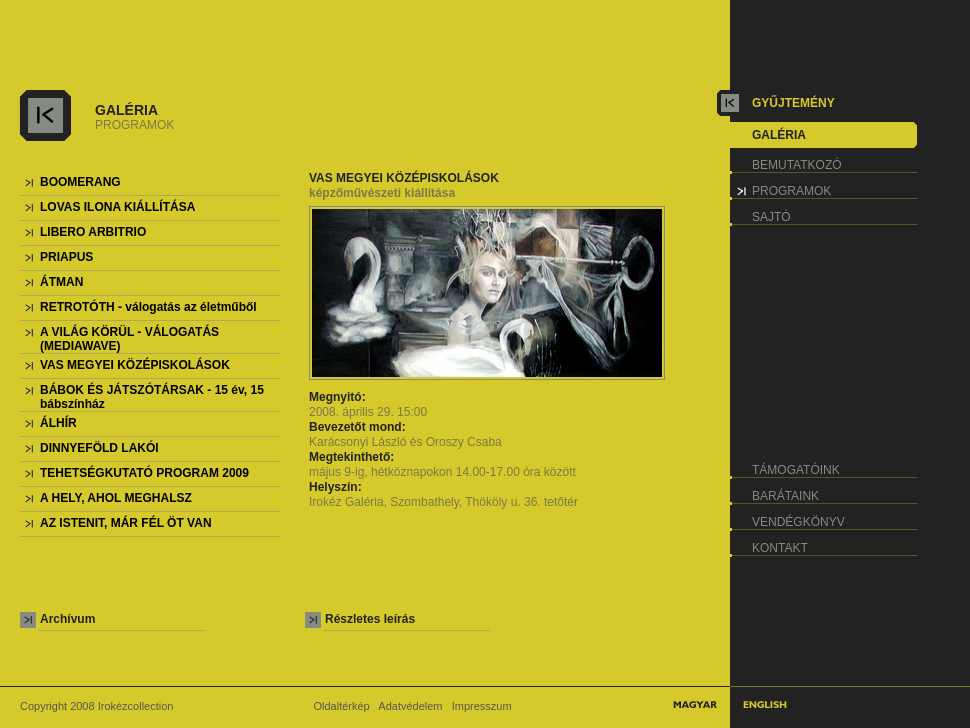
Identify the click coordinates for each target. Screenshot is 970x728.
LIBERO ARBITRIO (93, 232)
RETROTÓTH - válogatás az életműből (148, 307)
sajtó (771, 217)
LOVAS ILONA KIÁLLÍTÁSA (117, 207)
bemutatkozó (797, 165)
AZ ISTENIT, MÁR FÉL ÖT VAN (126, 523)
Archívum (67, 619)
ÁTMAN (61, 282)
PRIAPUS (66, 257)
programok (791, 191)
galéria (779, 135)
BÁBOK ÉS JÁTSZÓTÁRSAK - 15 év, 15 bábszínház (152, 397)
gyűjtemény (793, 103)
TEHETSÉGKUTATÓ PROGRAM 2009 (144, 473)
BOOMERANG (80, 182)
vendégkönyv (798, 522)
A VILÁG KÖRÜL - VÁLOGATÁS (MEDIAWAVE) (129, 339)
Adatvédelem (410, 706)
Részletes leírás (370, 619)
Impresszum (482, 706)
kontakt (780, 548)
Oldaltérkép (341, 706)
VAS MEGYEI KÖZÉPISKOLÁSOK (135, 365)
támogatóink (796, 470)
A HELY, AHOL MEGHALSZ (116, 498)
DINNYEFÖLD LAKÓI (99, 448)
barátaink (785, 496)
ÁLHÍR (58, 423)
